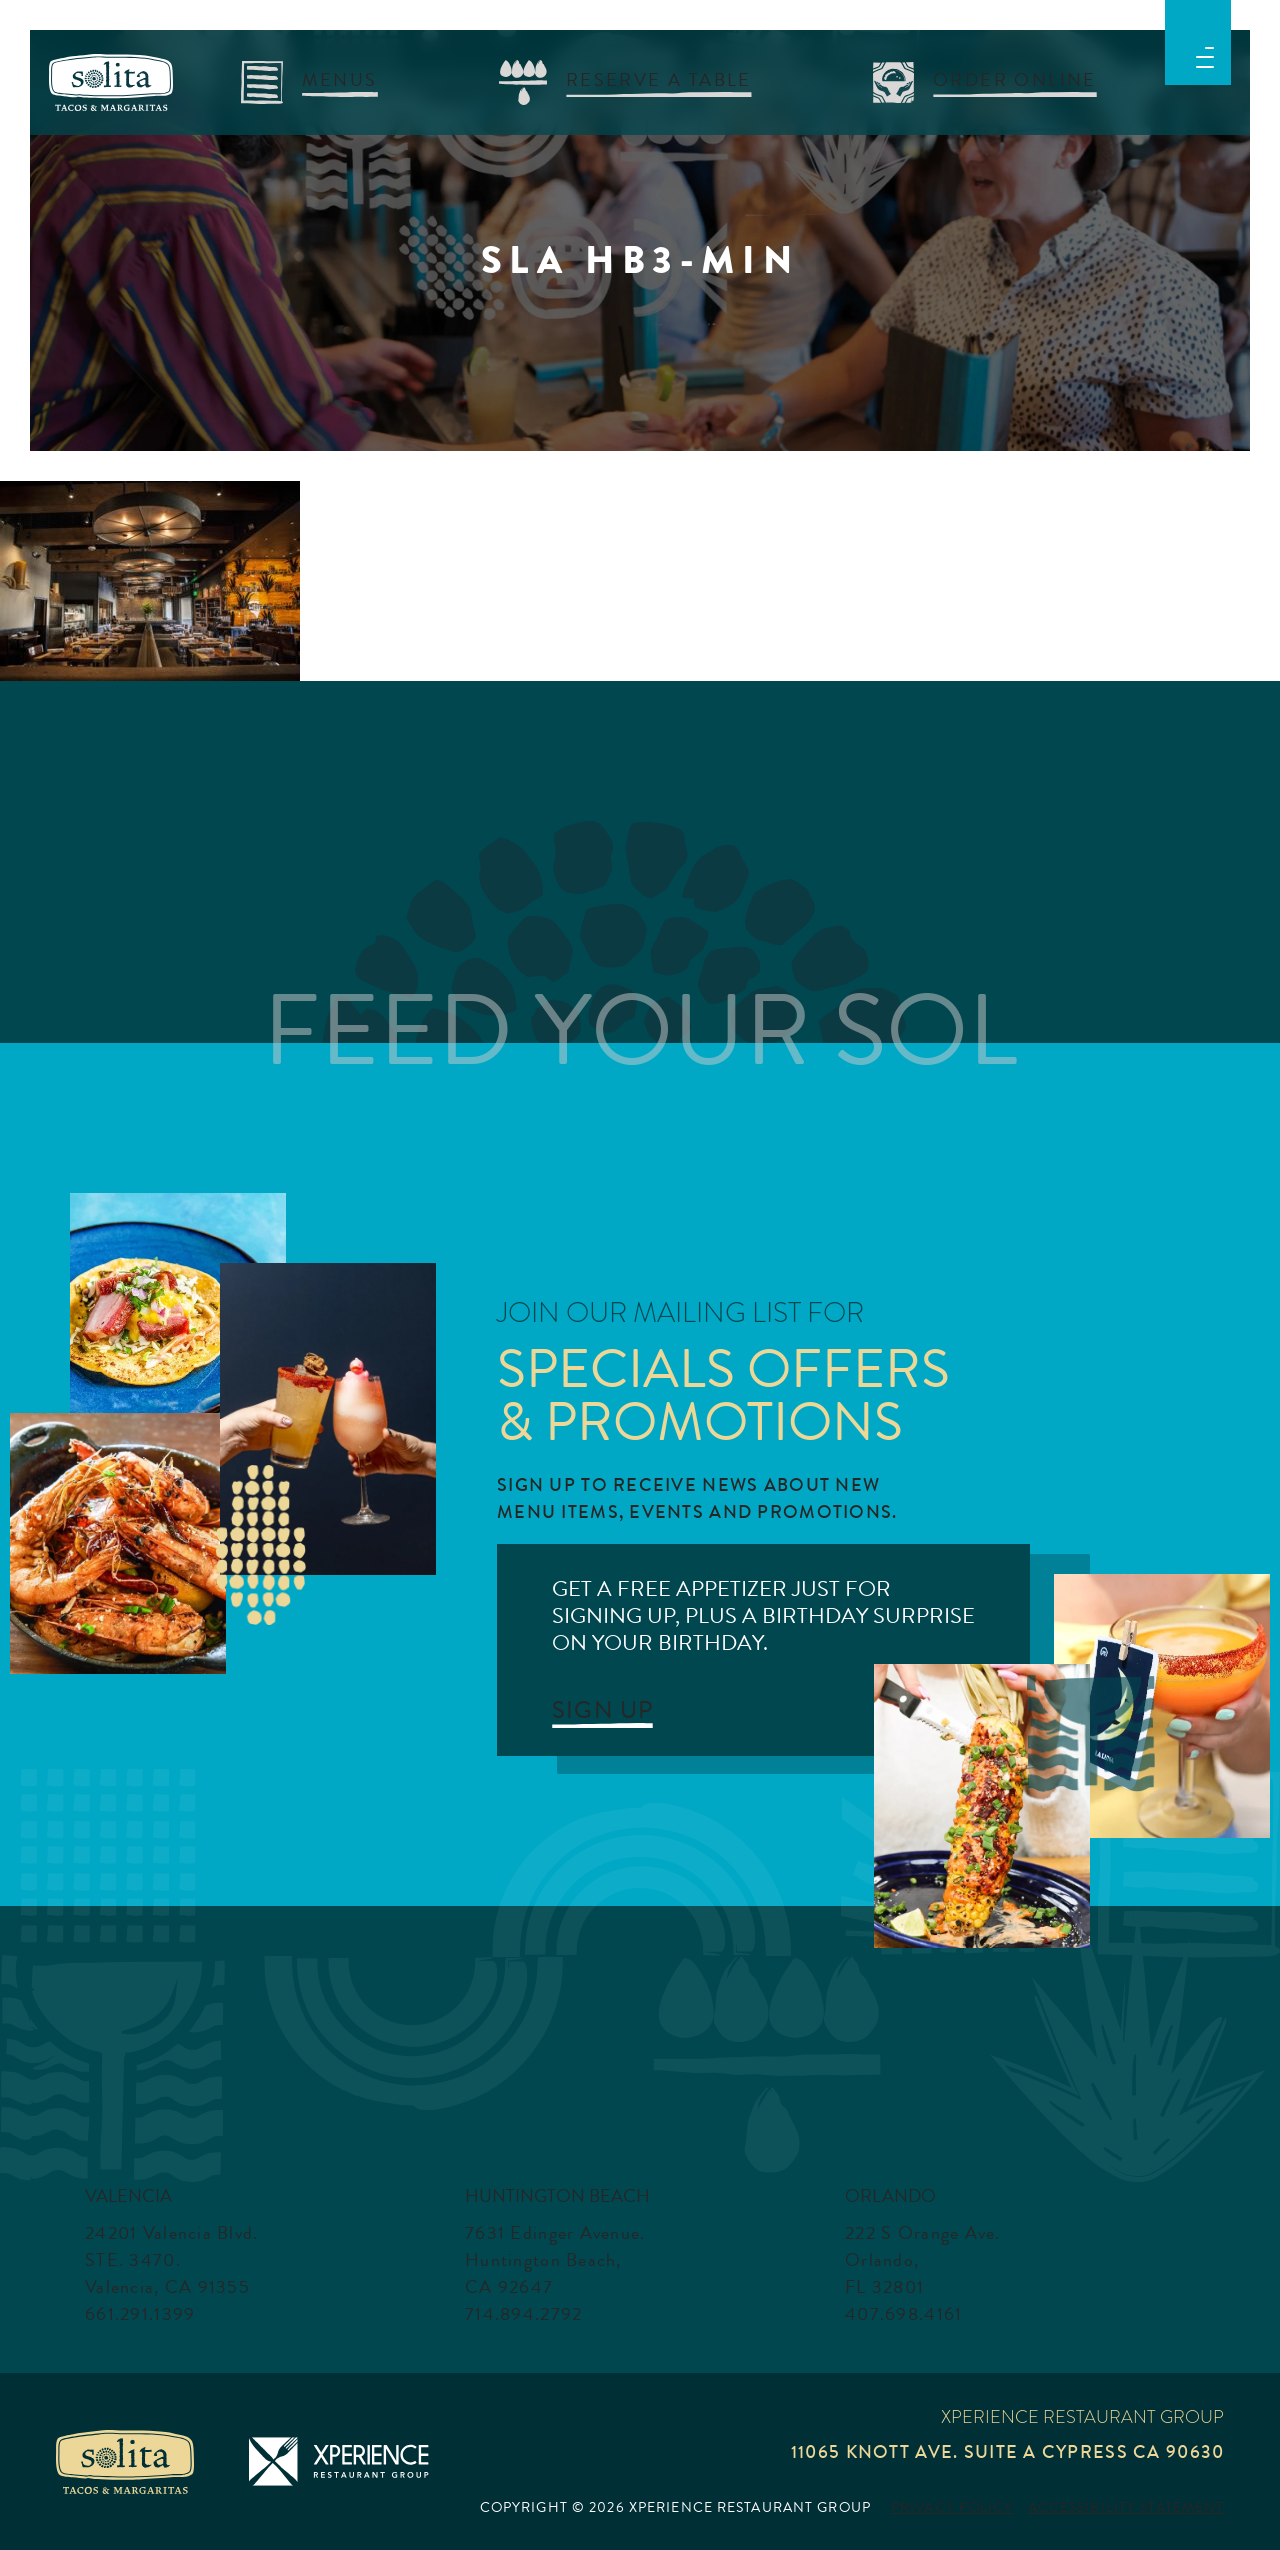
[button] (1205, 54)
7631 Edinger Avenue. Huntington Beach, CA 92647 (555, 2260)
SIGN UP (602, 1710)
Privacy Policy (952, 2508)
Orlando (890, 2195)
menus (340, 79)
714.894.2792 (523, 2314)
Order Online (1015, 79)
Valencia (128, 2195)
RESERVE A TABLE (659, 79)
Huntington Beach (557, 2195)
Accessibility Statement (1126, 2508)
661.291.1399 (140, 2314)
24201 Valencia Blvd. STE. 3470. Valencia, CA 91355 (172, 2260)
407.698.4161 (903, 2314)
